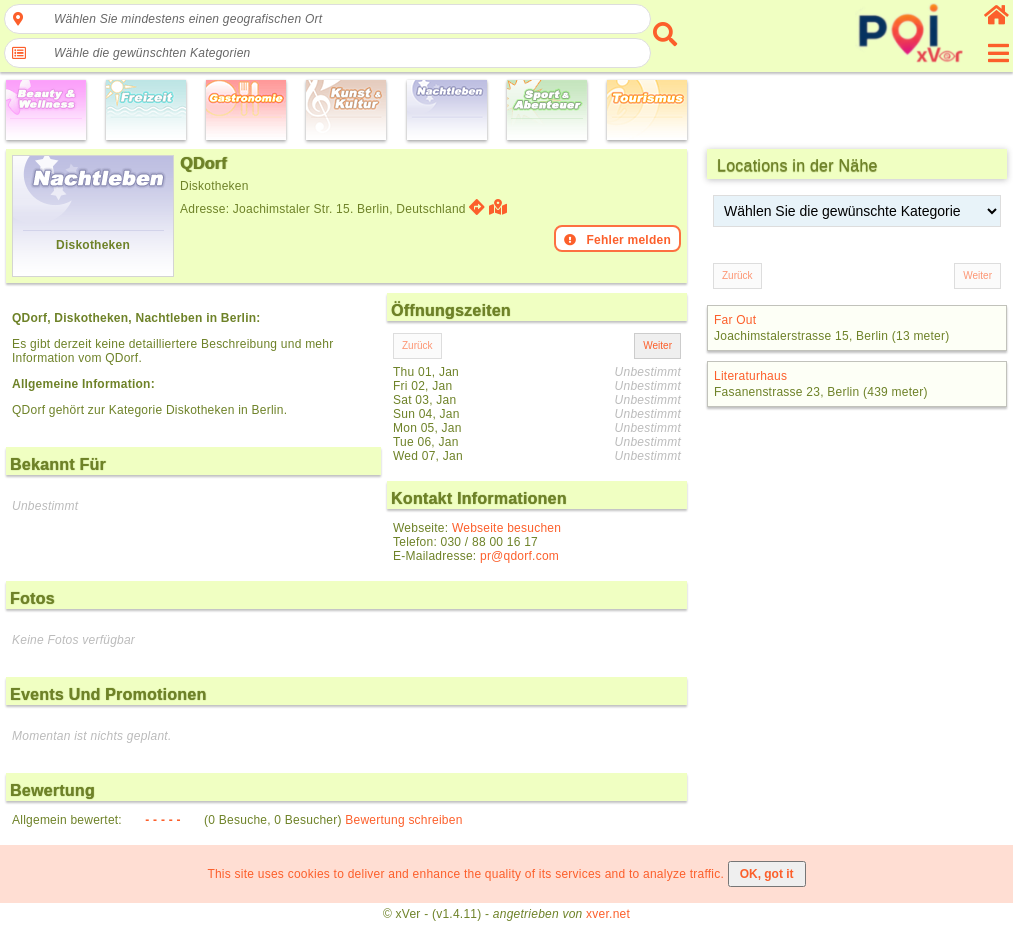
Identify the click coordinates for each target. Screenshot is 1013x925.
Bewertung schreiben (403, 820)
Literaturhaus (750, 376)
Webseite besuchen (506, 528)
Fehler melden (617, 240)
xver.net (608, 914)
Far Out (735, 320)
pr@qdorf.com (519, 556)
